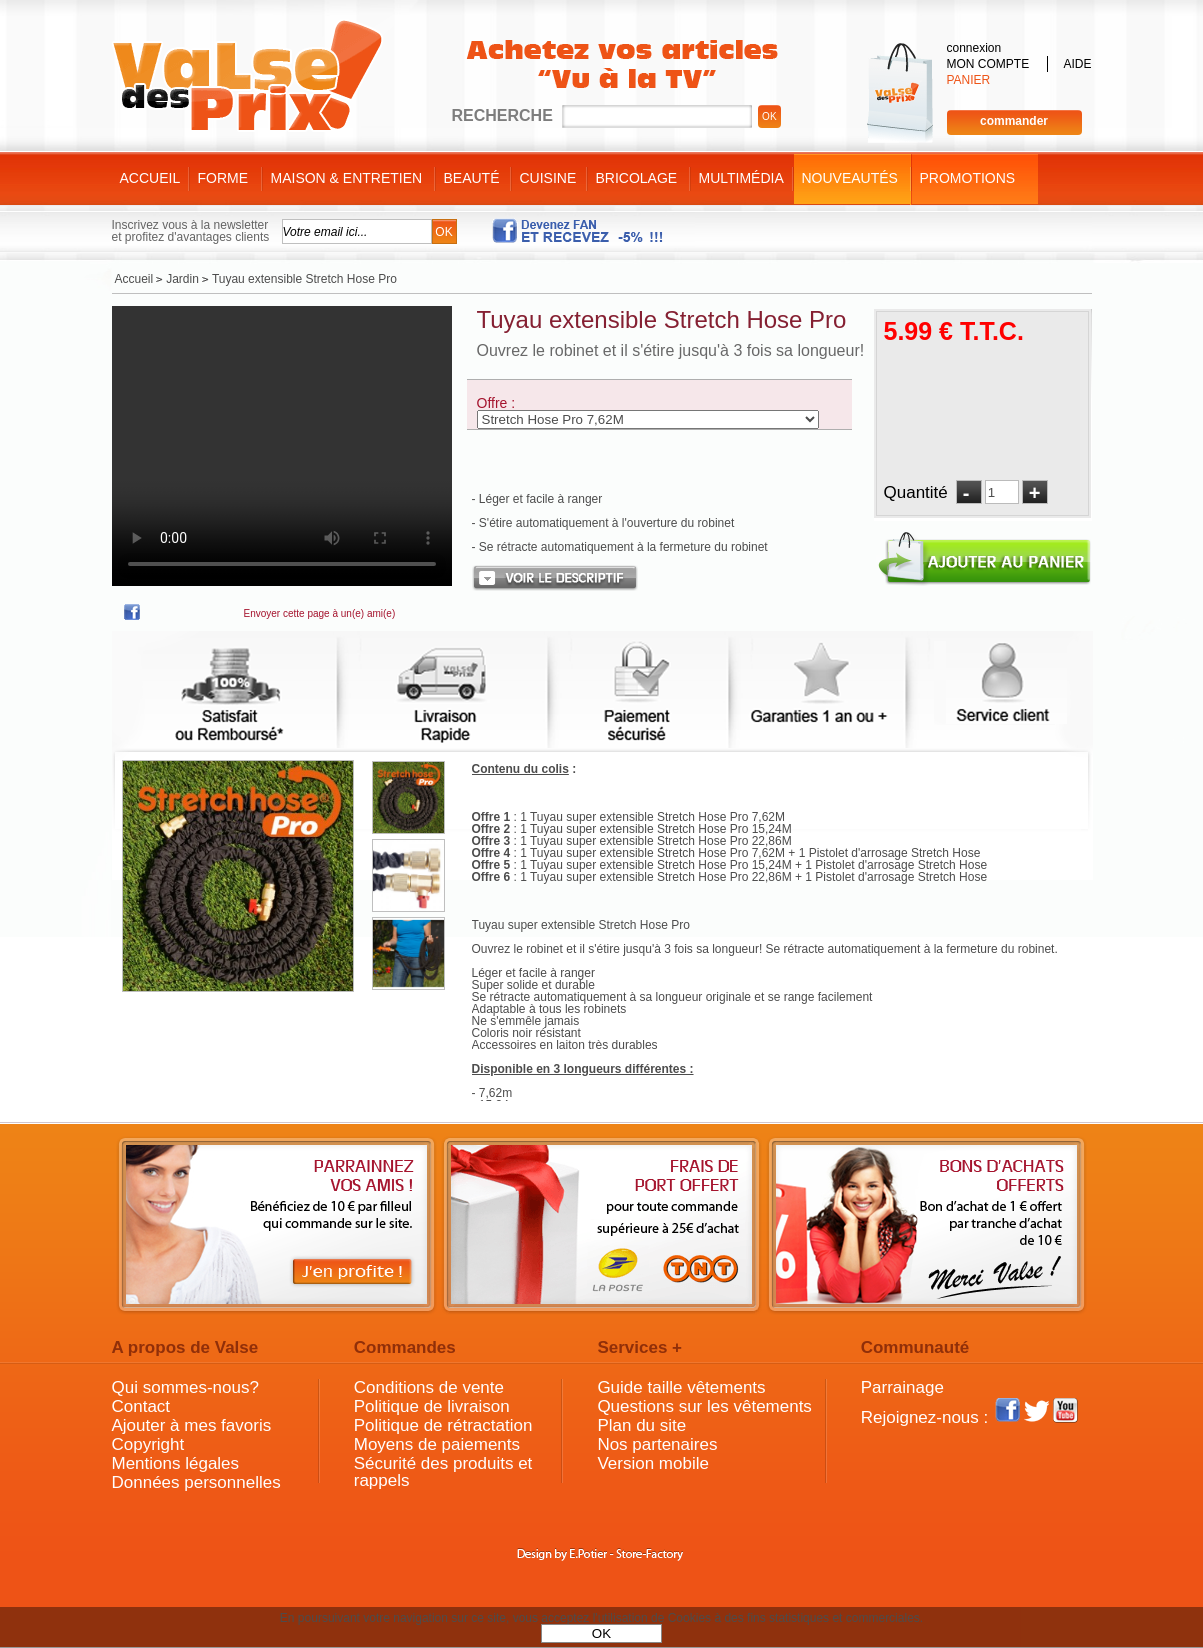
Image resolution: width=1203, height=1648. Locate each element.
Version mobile (653, 1463)
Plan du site (641, 1425)
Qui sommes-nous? (185, 1387)
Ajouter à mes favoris (192, 1425)
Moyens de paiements (437, 1444)
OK (601, 1633)
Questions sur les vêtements (704, 1406)
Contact (141, 1406)
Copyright (148, 1444)
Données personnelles (196, 1482)
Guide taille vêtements (681, 1387)
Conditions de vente (429, 1387)
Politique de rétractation (443, 1425)
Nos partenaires (657, 1444)
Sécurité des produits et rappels (443, 1472)
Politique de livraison (432, 1406)
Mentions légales (176, 1463)
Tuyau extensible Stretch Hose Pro (662, 319)
